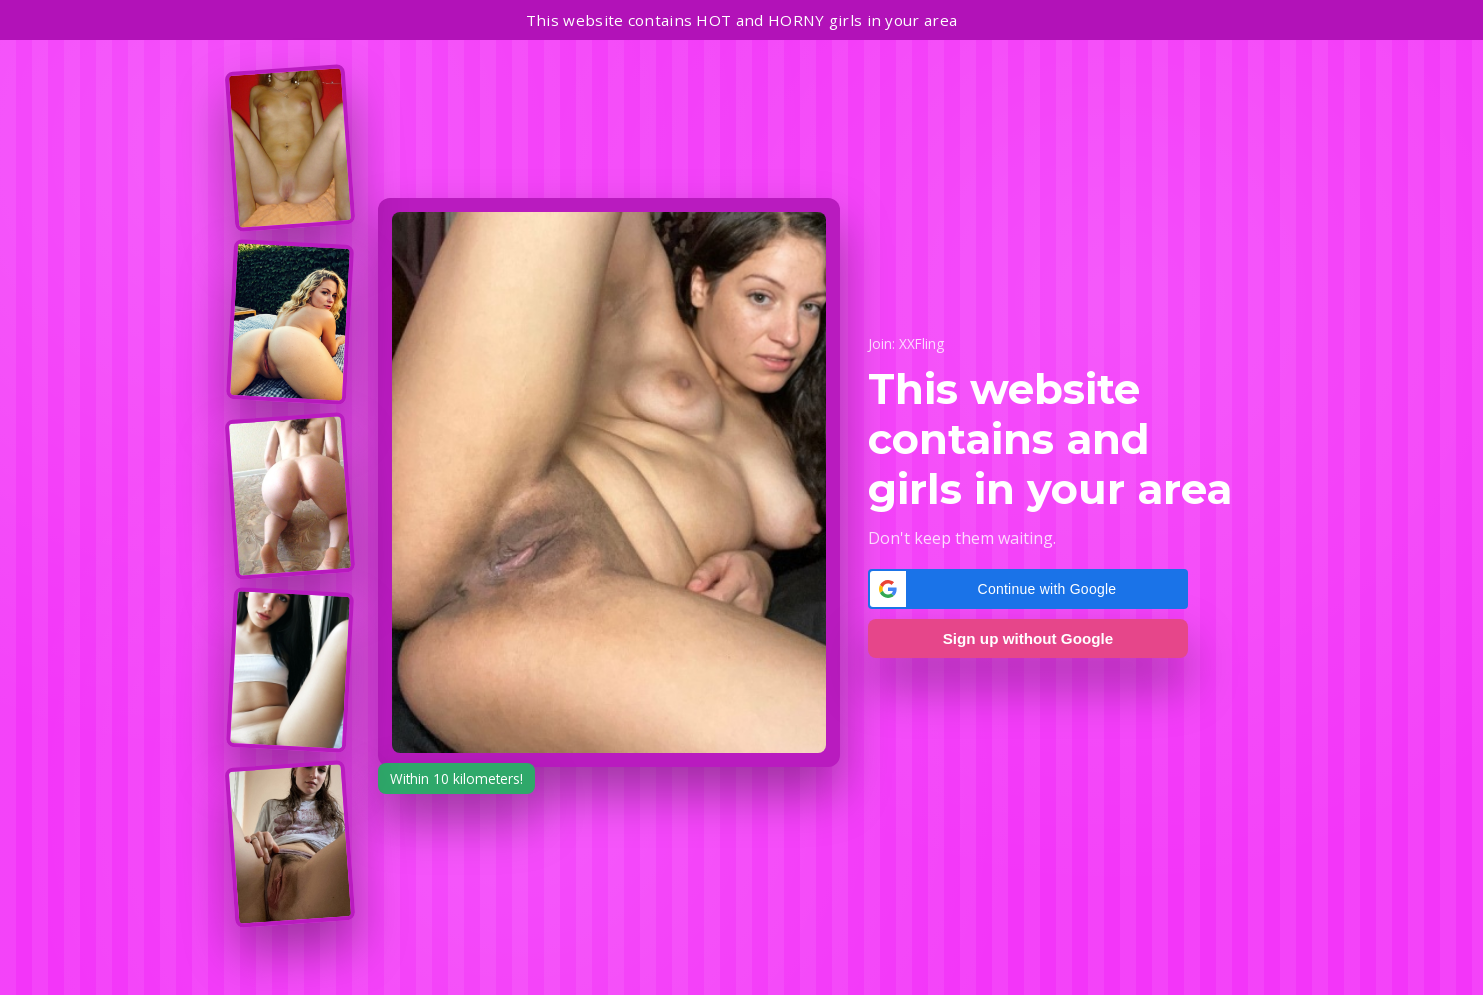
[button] (1028, 589)
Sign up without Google (1028, 638)
